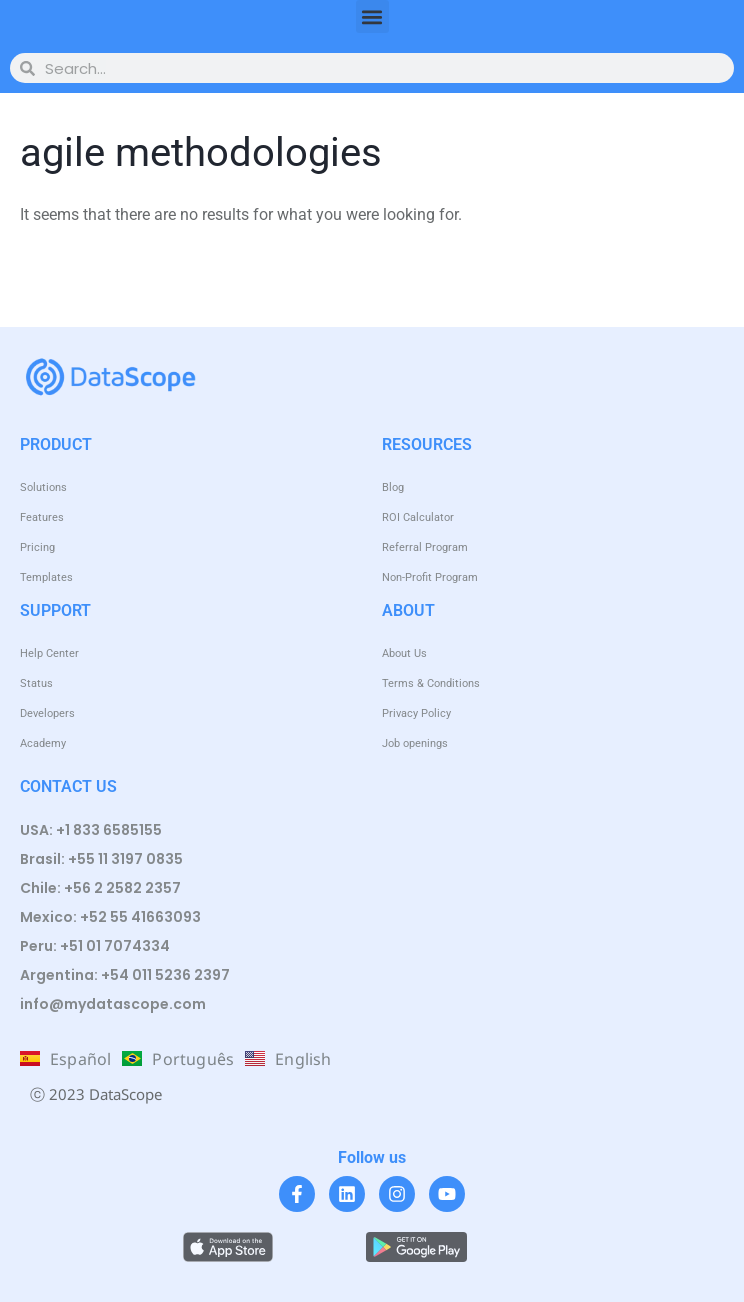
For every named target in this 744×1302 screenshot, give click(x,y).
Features (42, 517)
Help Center (49, 653)
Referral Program (425, 547)
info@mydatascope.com (113, 1004)
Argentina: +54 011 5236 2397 (125, 975)
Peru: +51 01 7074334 (95, 946)
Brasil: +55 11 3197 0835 (101, 859)
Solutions (43, 487)
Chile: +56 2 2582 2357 (100, 888)
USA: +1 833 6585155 (91, 830)
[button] (372, 16)
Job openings (415, 743)
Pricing (37, 547)
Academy (43, 743)
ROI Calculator (418, 517)
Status (36, 683)
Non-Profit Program (430, 577)
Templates (46, 577)
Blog (393, 487)
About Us (404, 653)
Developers (47, 713)
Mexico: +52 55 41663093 (110, 917)
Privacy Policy (416, 713)
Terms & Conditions (431, 683)
